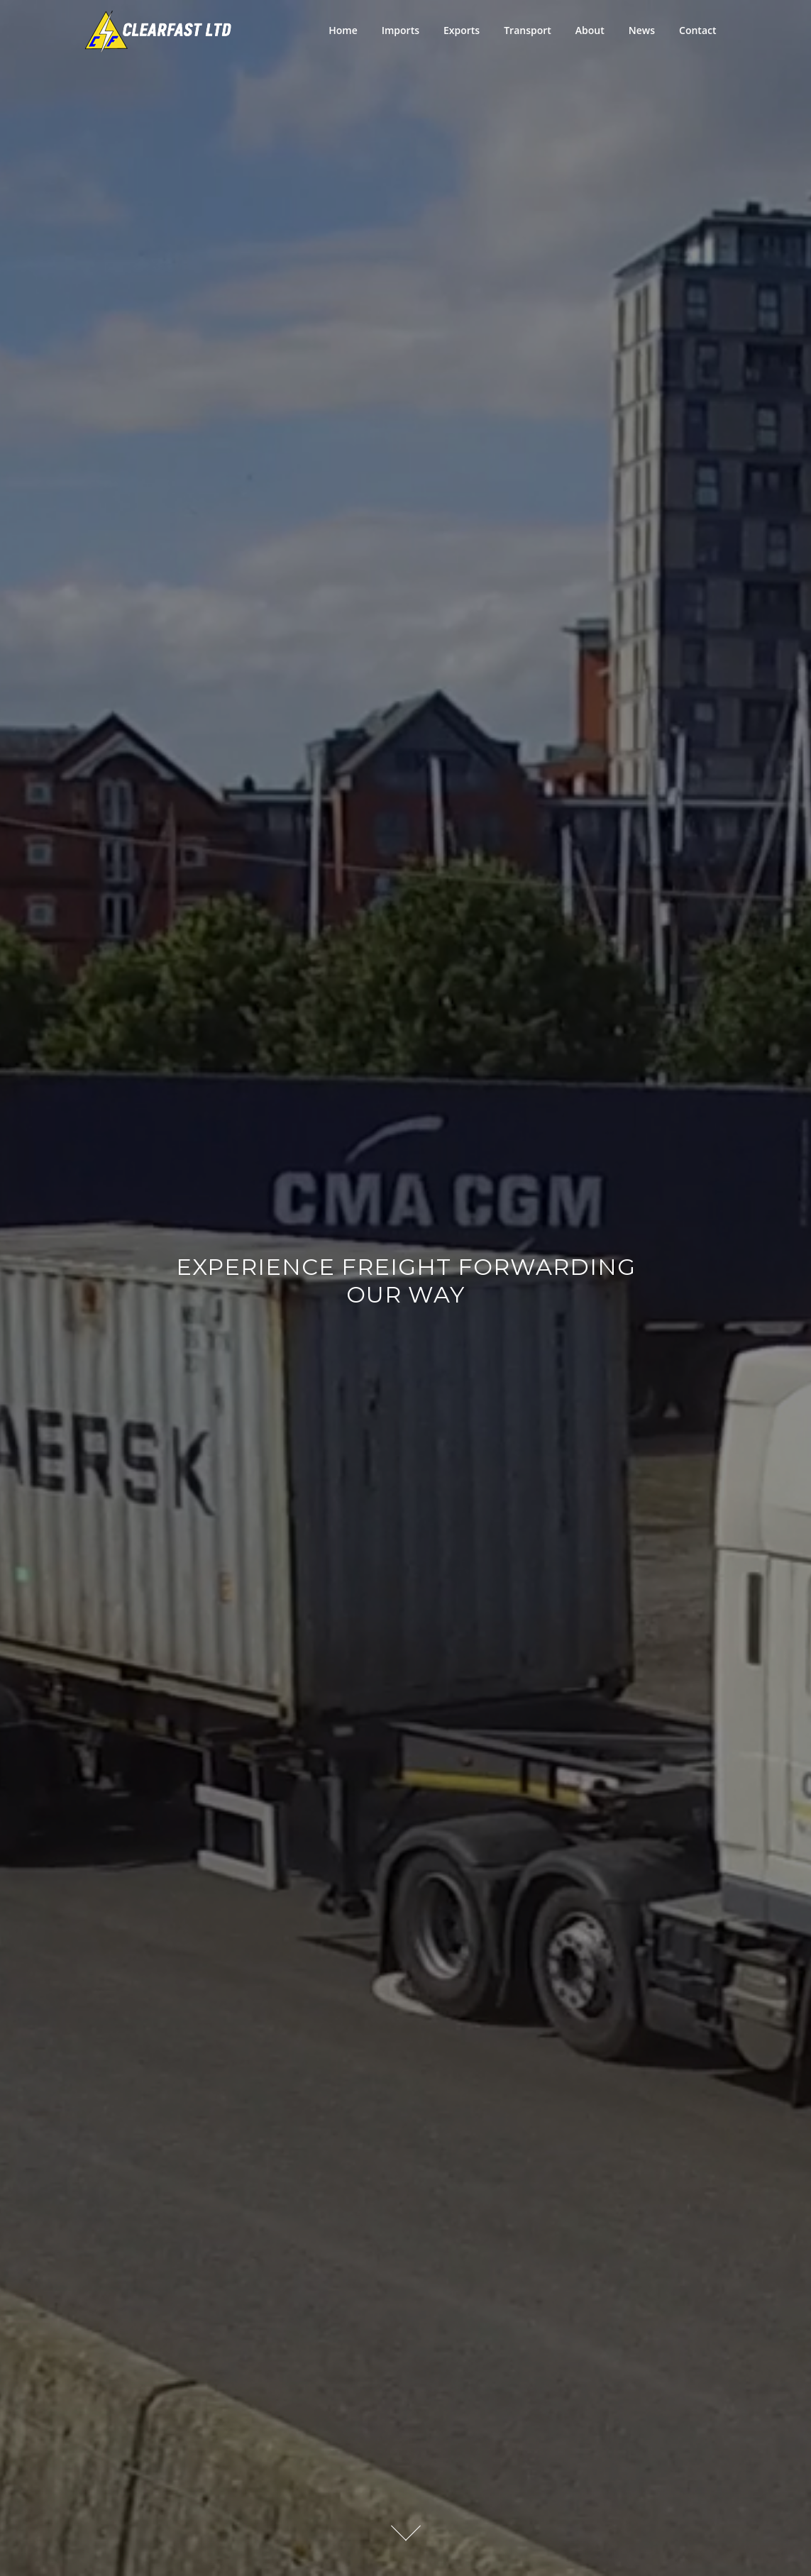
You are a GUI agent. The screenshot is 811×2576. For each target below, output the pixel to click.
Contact (697, 30)
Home (343, 30)
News (642, 30)
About (590, 30)
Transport (527, 30)
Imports (400, 30)
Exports (461, 30)
